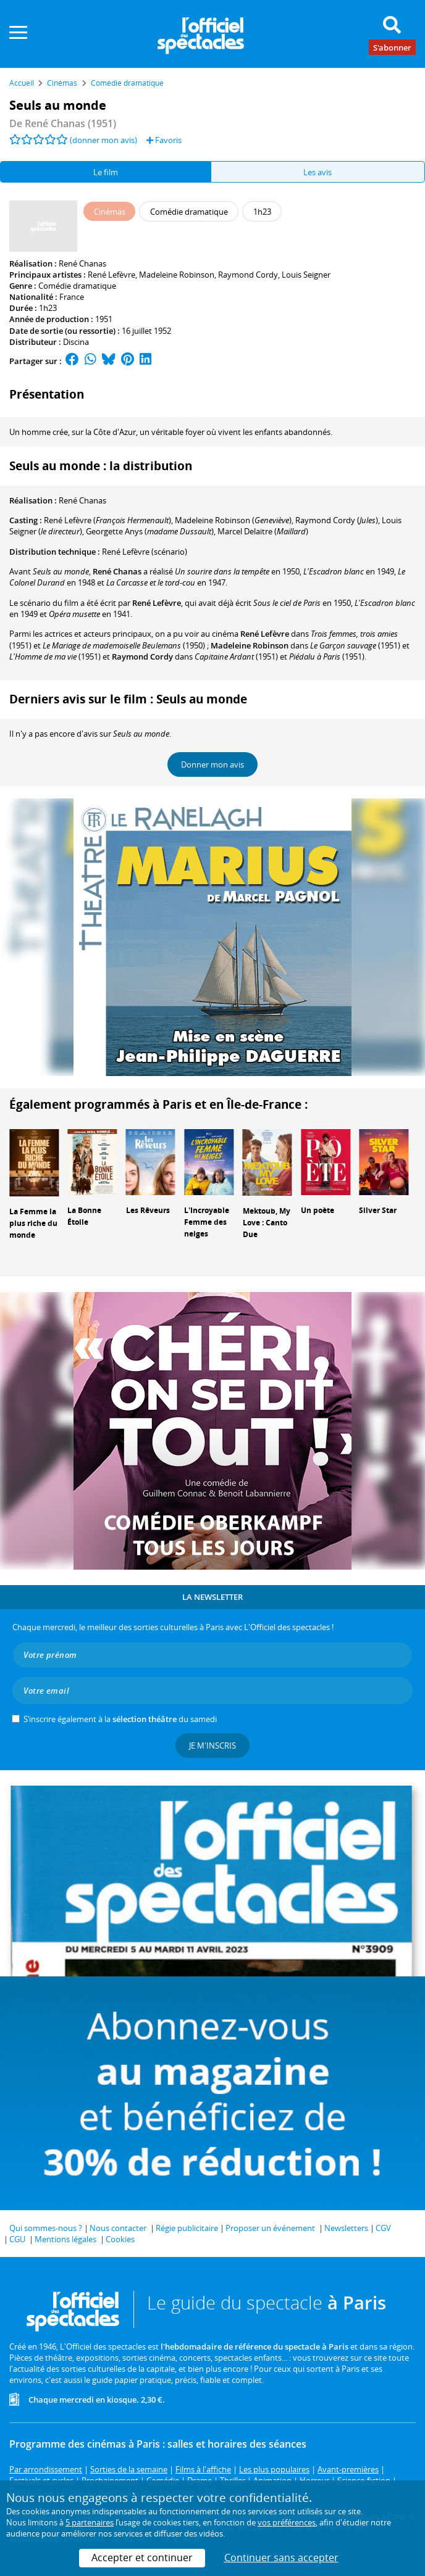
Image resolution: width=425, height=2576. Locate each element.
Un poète (317, 1210)
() (107, 520)
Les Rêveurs (148, 1210)
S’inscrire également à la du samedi (120, 1719)
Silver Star (378, 1210)
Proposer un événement (270, 2228)
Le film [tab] (105, 172)
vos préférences (287, 2522)
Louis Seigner (306, 274)
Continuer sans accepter (281, 2557)
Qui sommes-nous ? (45, 2228)
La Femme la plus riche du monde (33, 1223)
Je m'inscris (212, 1745)
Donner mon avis (212, 764)
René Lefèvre (111, 274)
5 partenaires (89, 2522)
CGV (383, 2228)
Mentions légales (65, 2239)
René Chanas (82, 263)
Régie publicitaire (187, 2228)
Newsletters (346, 2228)
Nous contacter (118, 2228)
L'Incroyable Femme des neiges (206, 1222)
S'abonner (392, 46)
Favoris (164, 140)
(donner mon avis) (103, 140)
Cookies (120, 2239)
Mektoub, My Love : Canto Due (266, 1223)
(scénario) (144, 551)
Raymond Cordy (248, 274)
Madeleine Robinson (176, 274)
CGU (17, 2239)
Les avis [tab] (317, 172)
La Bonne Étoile (84, 1216)
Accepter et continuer (142, 2557)
